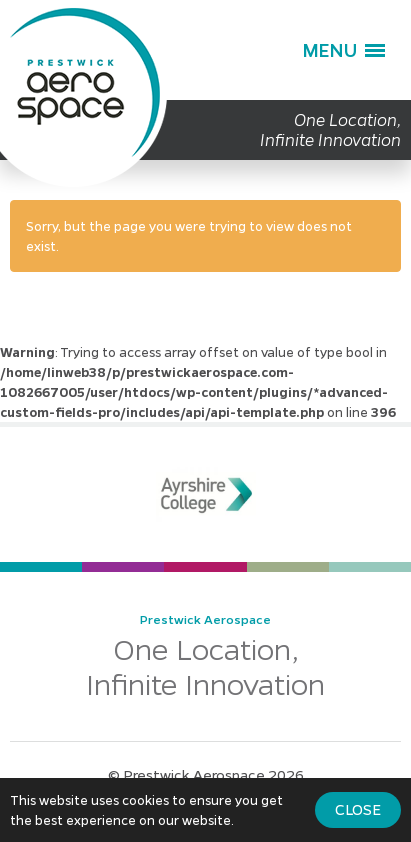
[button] (343, 50)
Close (358, 809)
